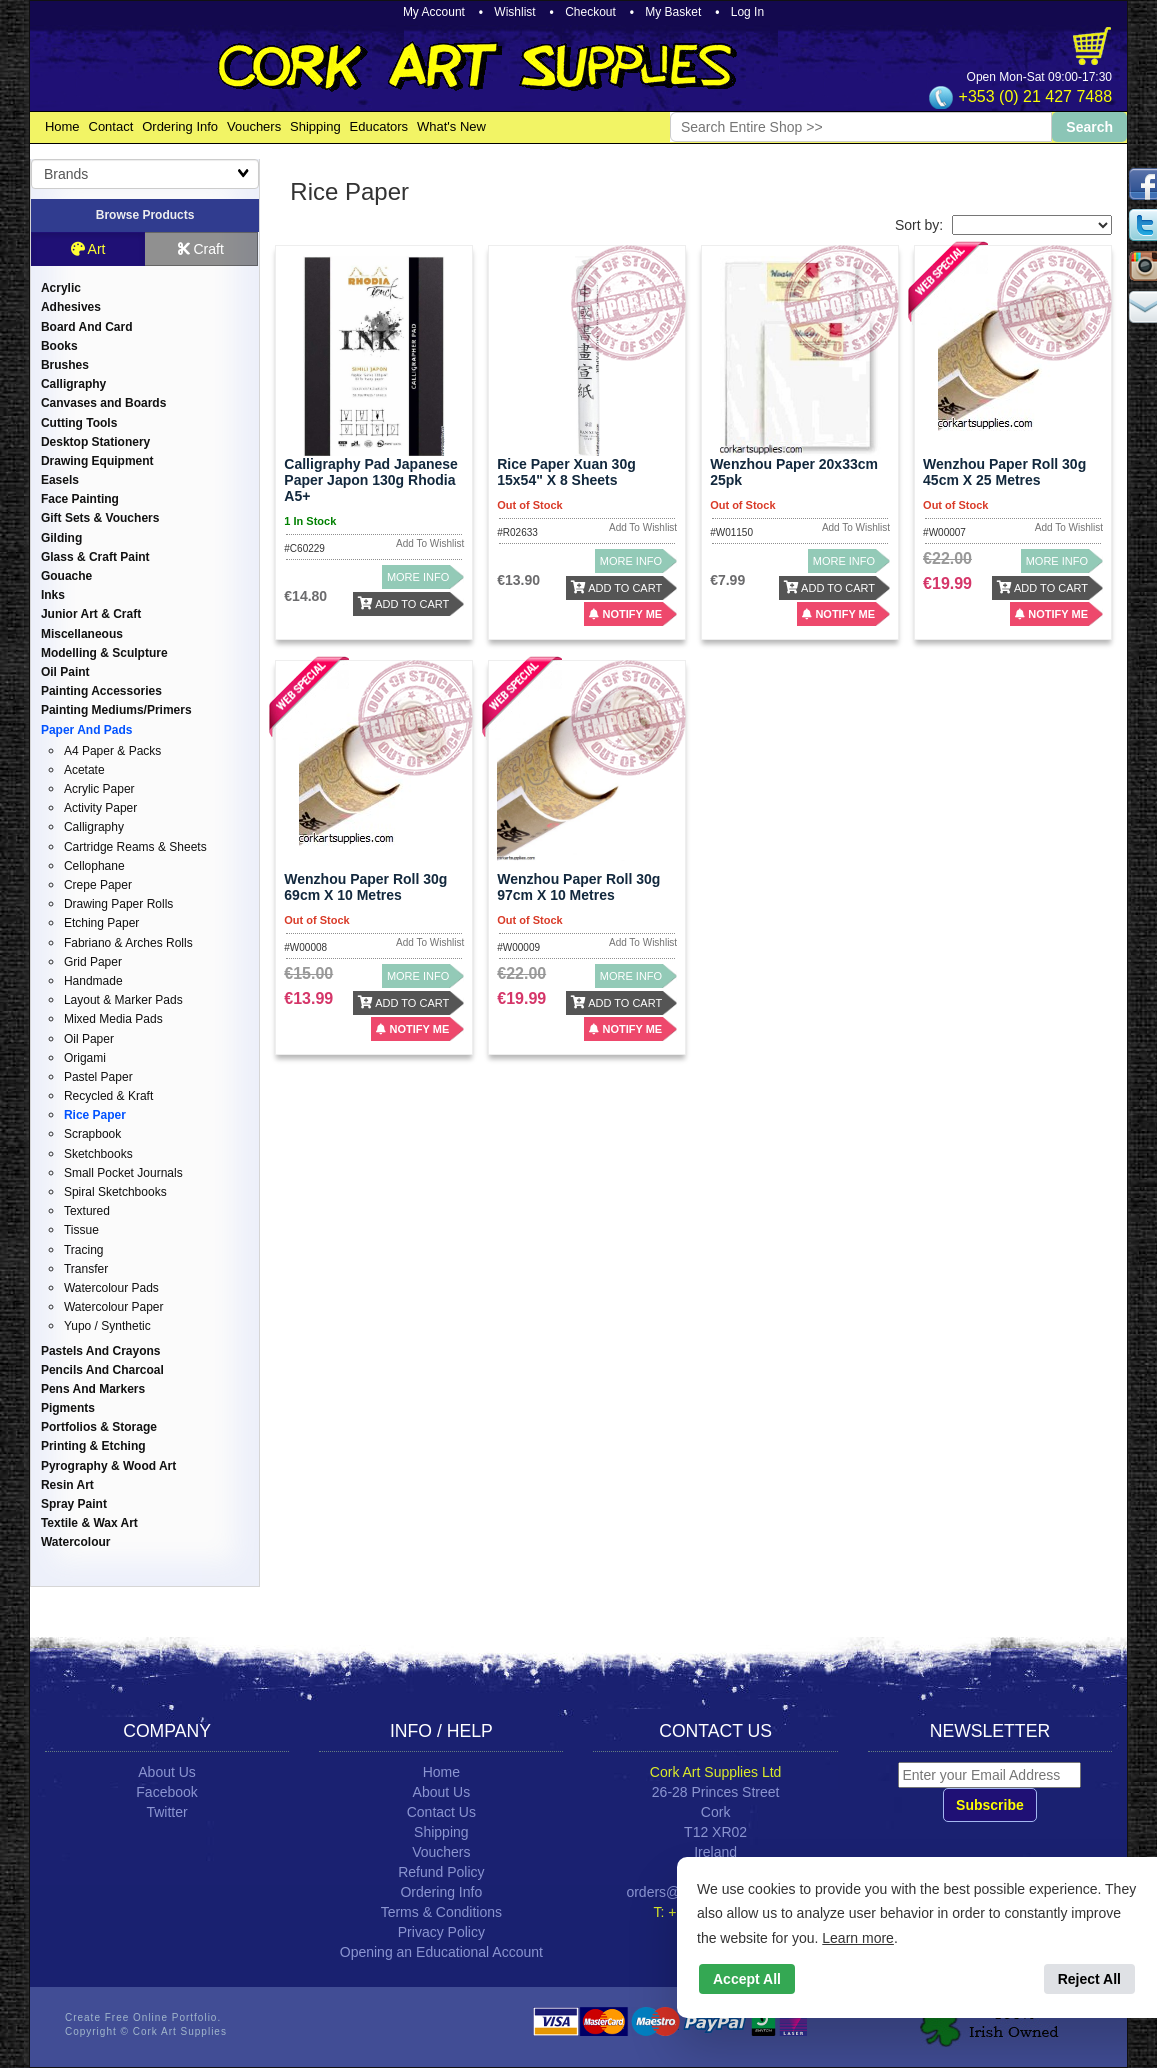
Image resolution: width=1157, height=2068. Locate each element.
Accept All (747, 1979)
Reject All (1089, 1979)
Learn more (858, 1938)
